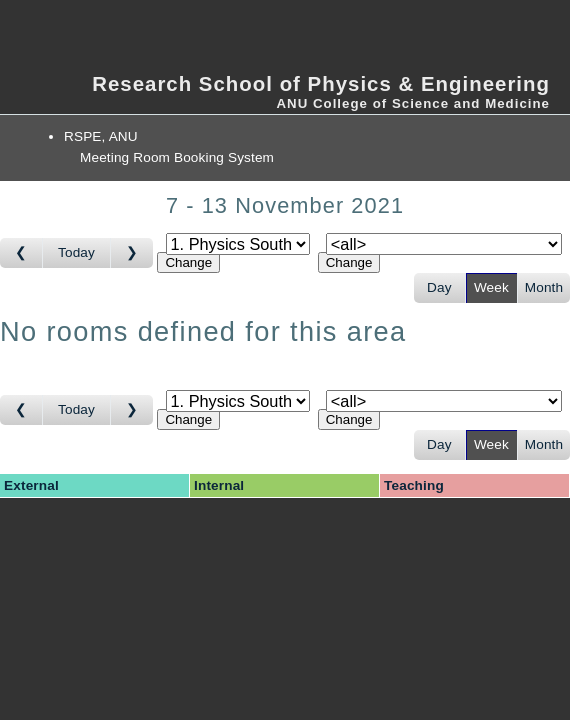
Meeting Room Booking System (177, 157)
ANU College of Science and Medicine (413, 103)
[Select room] (444, 244)
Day (439, 287)
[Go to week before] (21, 253)
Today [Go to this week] (76, 252)
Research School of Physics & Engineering (321, 84)
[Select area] (238, 244)
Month (544, 287)
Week (491, 287)
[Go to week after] (132, 253)
